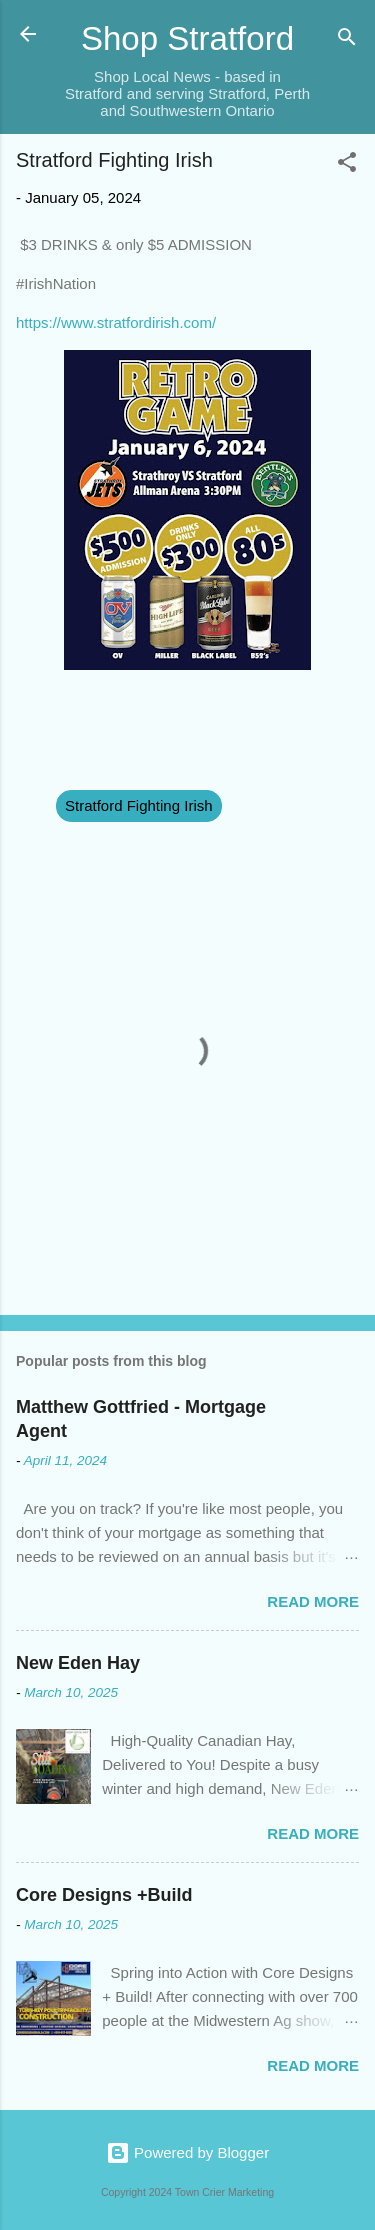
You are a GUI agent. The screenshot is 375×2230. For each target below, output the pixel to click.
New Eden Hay (78, 1663)
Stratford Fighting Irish (139, 805)
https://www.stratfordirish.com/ (116, 322)
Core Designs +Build (104, 1895)
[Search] (347, 40)
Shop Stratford (187, 38)
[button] (347, 165)
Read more (313, 1601)
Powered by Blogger (187, 2152)
